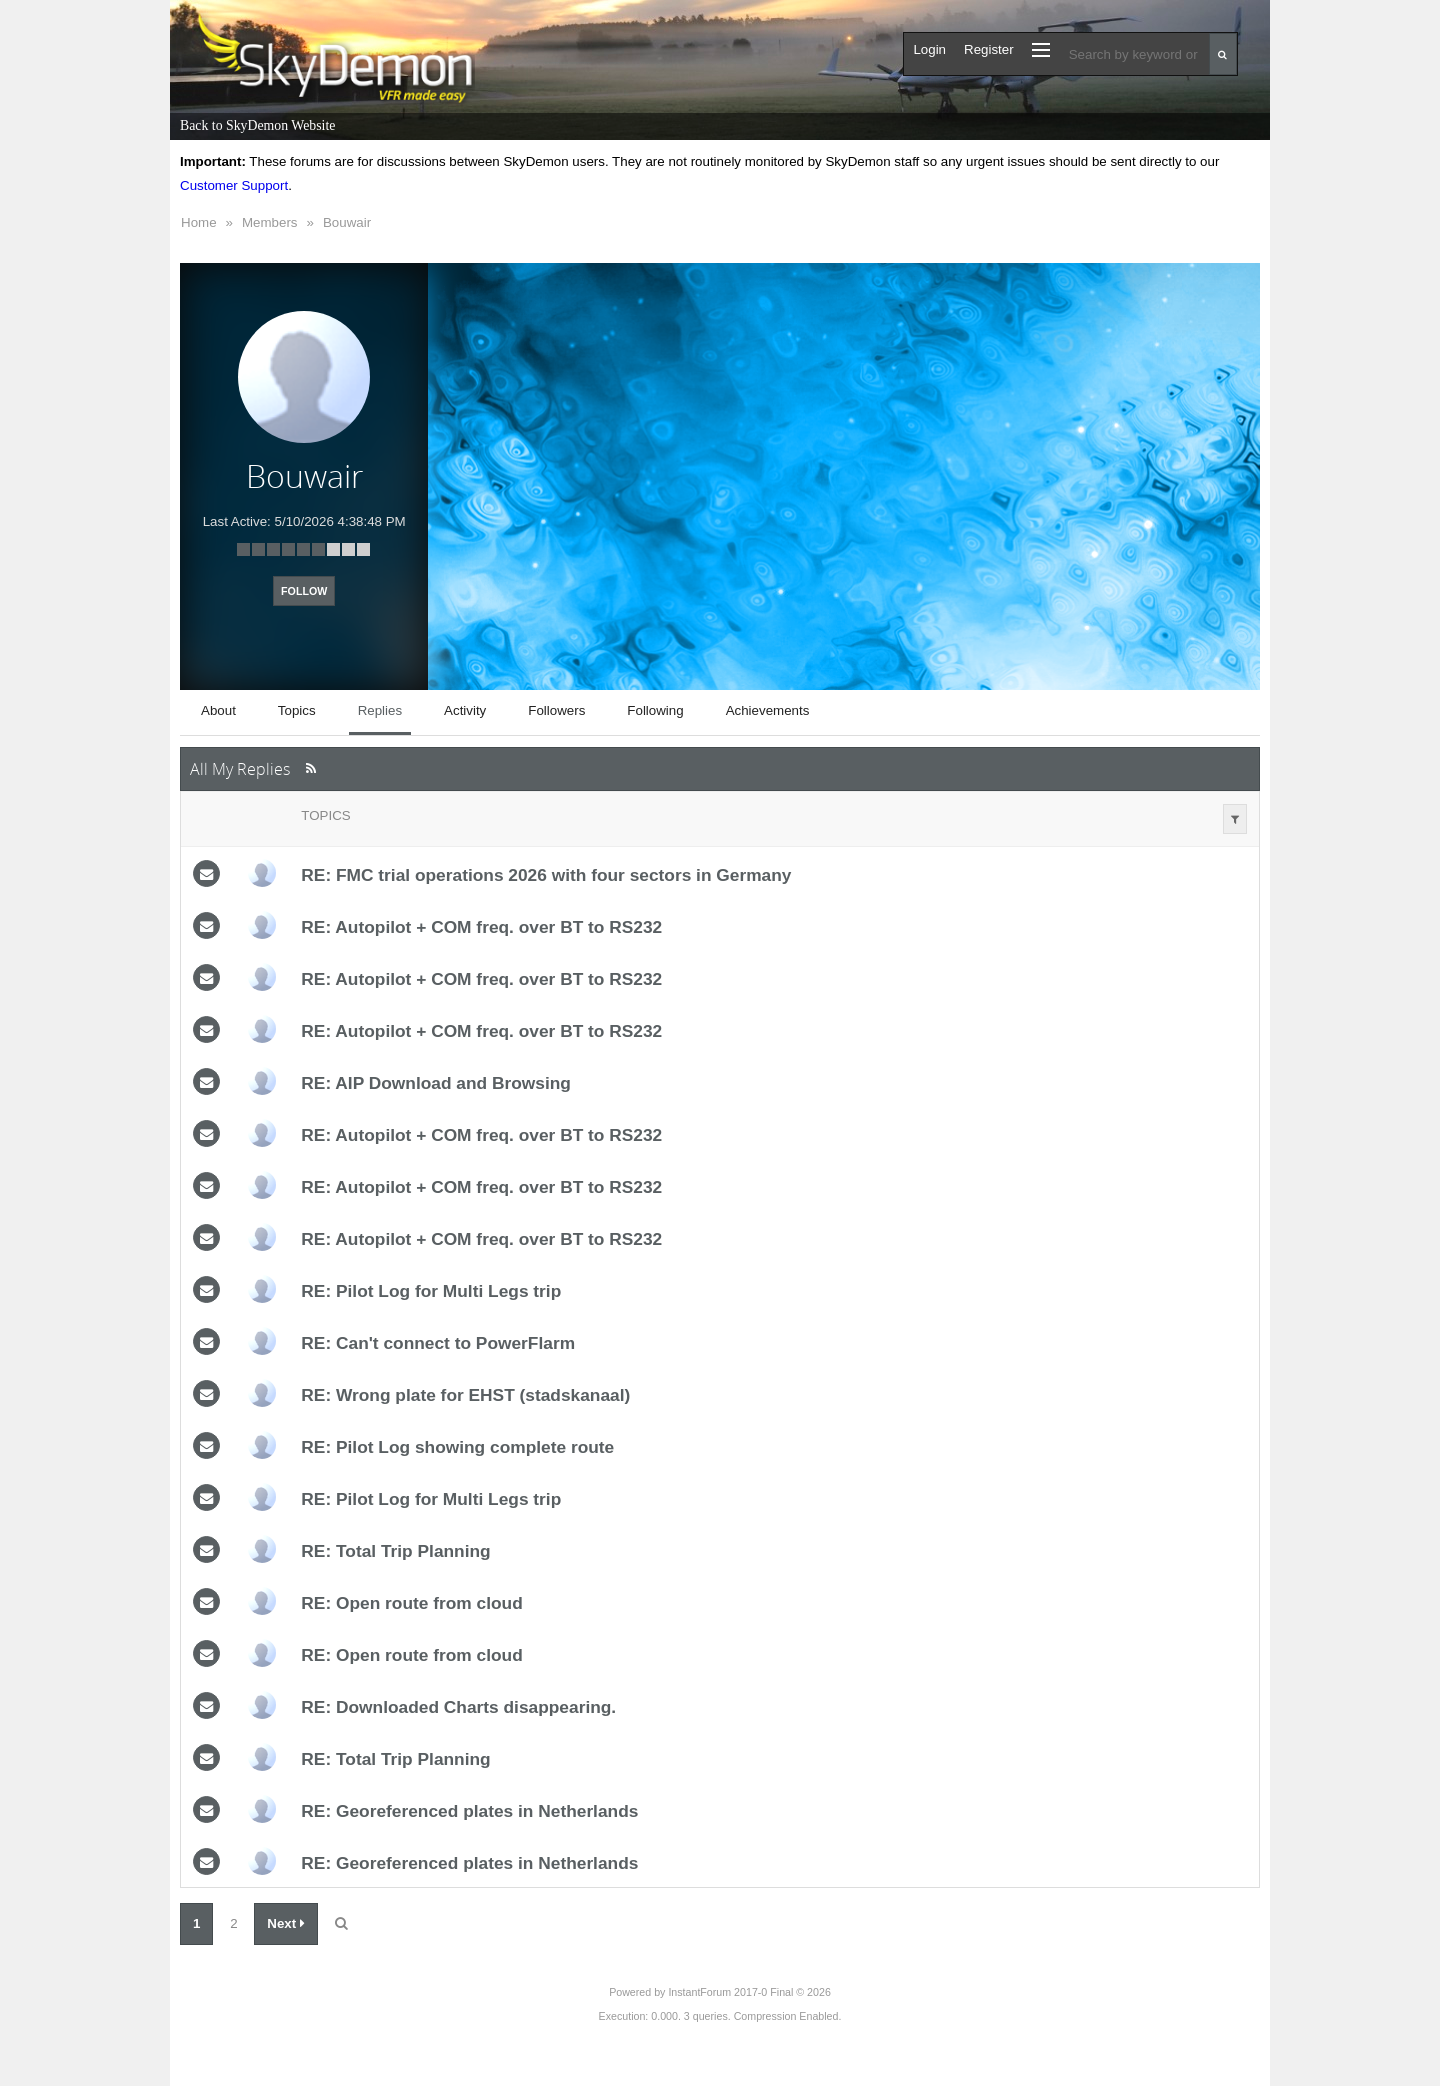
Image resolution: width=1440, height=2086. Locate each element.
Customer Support (234, 185)
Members (270, 222)
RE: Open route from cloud (411, 1603)
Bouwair (347, 222)
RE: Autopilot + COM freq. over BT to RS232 (481, 927)
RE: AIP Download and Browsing (436, 1083)
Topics (325, 815)
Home (199, 222)
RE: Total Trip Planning (395, 1551)
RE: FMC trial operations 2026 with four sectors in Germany (546, 875)
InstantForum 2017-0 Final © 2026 (749, 1992)
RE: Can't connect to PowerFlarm (438, 1343)
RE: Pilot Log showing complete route (457, 1447)
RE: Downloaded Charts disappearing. (458, 1707)
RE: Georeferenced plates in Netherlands (469, 1811)
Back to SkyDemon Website (257, 125)
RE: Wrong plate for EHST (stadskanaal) (465, 1395)
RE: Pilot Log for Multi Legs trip (431, 1291)
